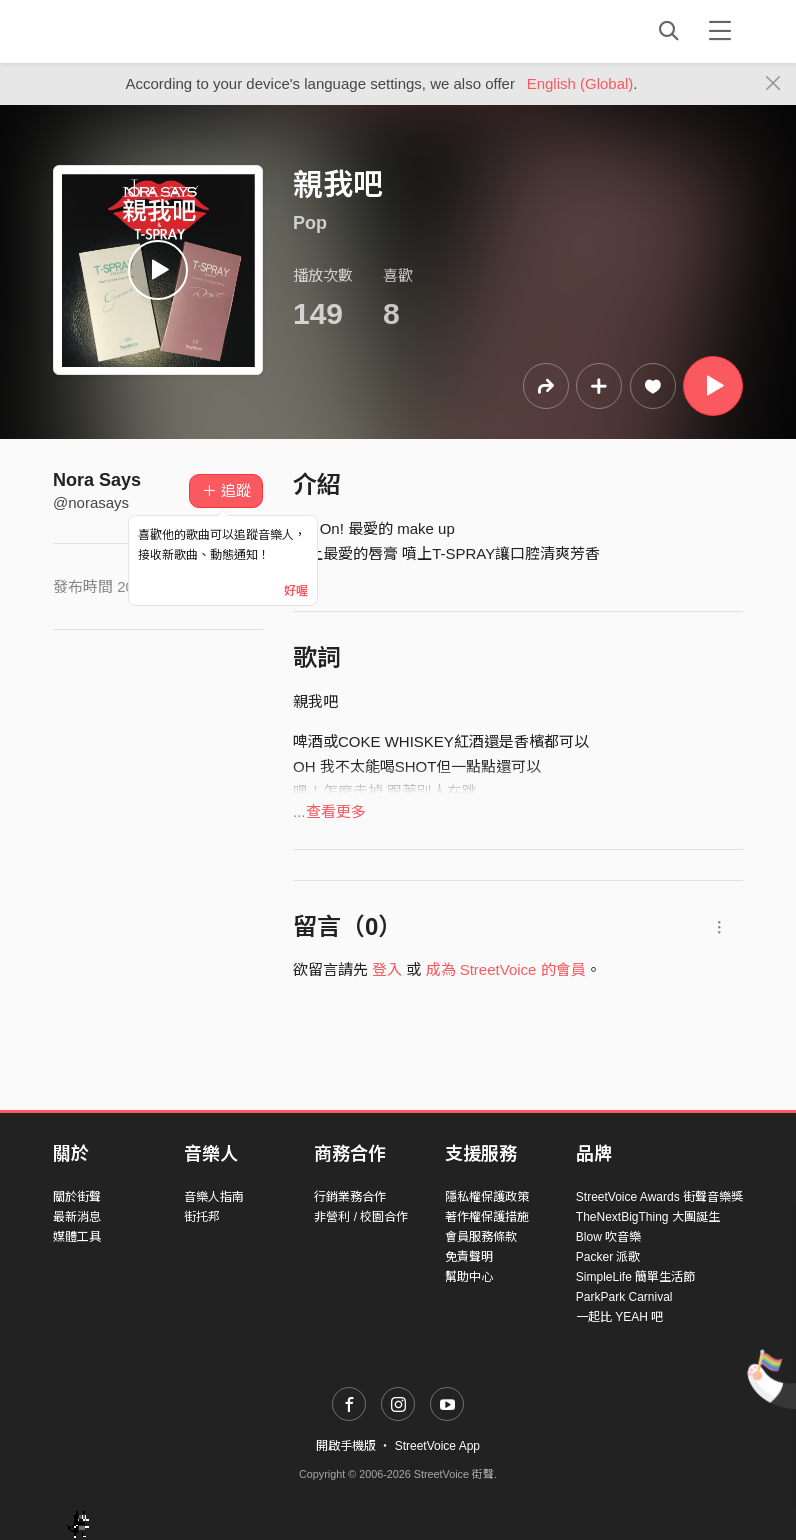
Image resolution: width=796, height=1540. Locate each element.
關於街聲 (77, 1197)
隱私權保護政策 (487, 1197)
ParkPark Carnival (624, 1297)
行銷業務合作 (350, 1197)
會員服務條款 (481, 1237)
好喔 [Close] (296, 591)
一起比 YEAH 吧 (619, 1317)
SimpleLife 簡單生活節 (635, 1277)
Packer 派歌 (608, 1257)
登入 (387, 969)
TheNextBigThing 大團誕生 (648, 1217)
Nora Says (97, 480)
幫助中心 (469, 1277)
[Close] (773, 84)
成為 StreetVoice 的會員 (506, 969)
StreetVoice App (437, 1446)
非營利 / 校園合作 (361, 1217)
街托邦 (202, 1217)
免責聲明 (469, 1257)
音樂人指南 (214, 1197)
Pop (310, 223)
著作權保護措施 (487, 1217)
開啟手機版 (346, 1446)
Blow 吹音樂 (608, 1237)
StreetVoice (135, 31)
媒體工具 (77, 1237)
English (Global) (580, 83)
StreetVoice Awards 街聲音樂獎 (659, 1197)
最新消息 (77, 1217)
